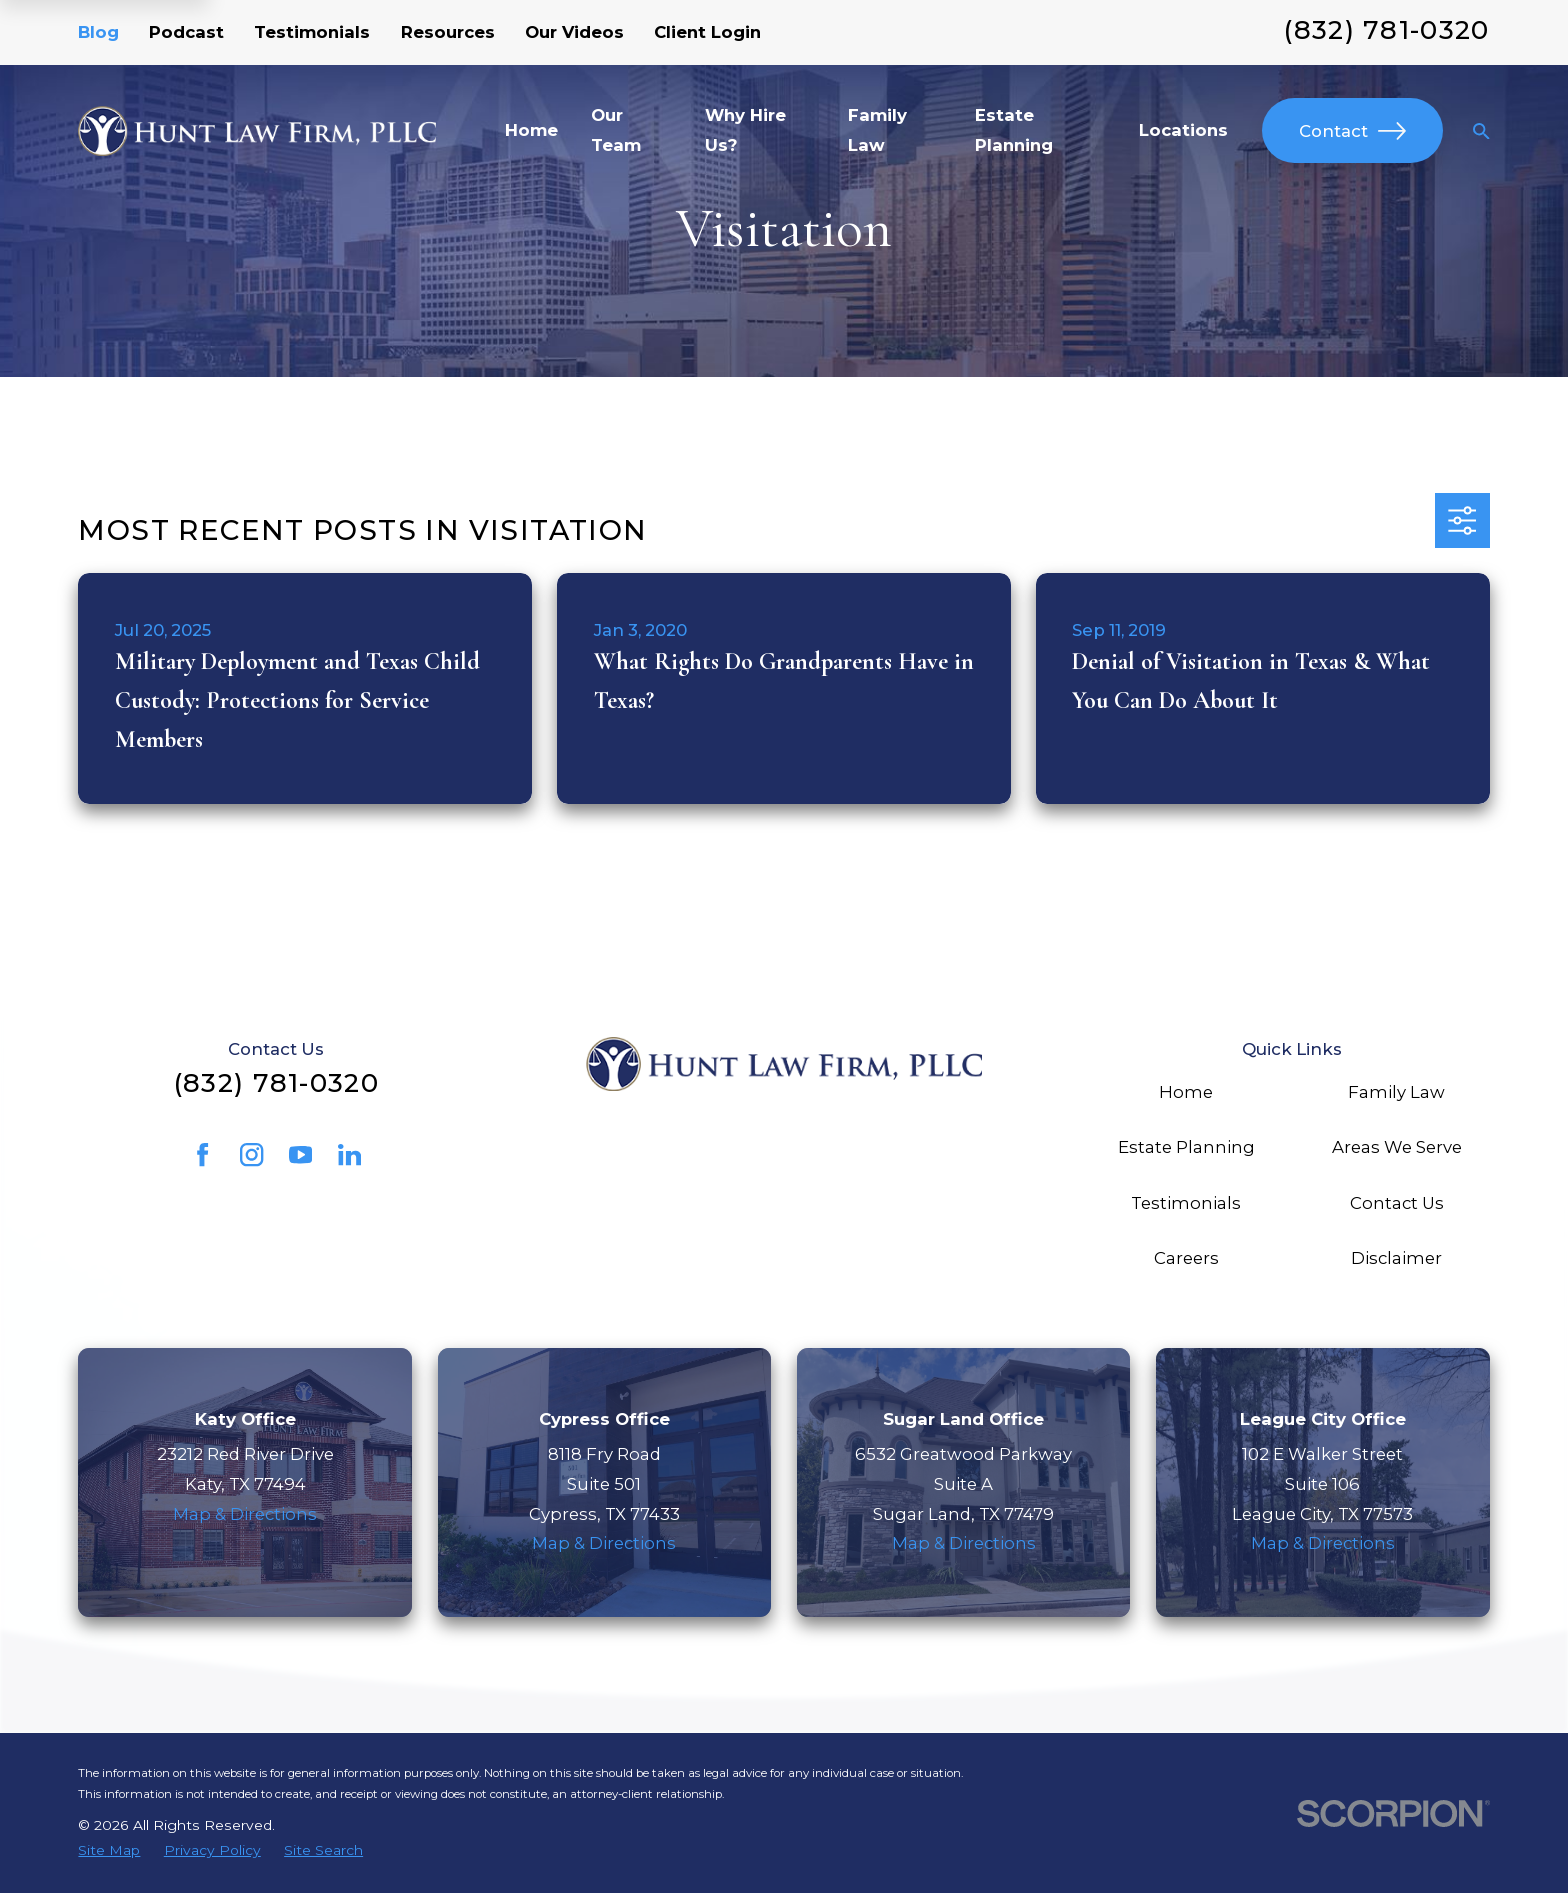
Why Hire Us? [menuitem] (745, 130)
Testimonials (312, 32)
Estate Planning (1186, 1147)
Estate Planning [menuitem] (1014, 130)
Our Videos (574, 32)
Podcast (186, 32)
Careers (1186, 1258)
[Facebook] (202, 1154)
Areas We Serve (1397, 1147)
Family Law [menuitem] (877, 130)
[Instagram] (251, 1154)
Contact (1352, 131)
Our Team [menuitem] (616, 130)
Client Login (707, 32)
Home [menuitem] (531, 130)
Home (1186, 1092)
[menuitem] (109, 1850)
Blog (98, 32)
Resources (448, 32)
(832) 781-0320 (1386, 30)
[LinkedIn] (349, 1154)
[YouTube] (300, 1154)
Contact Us (1397, 1203)
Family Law (1396, 1092)
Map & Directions (245, 1514)
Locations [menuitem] (1183, 130)
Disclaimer (1396, 1258)
